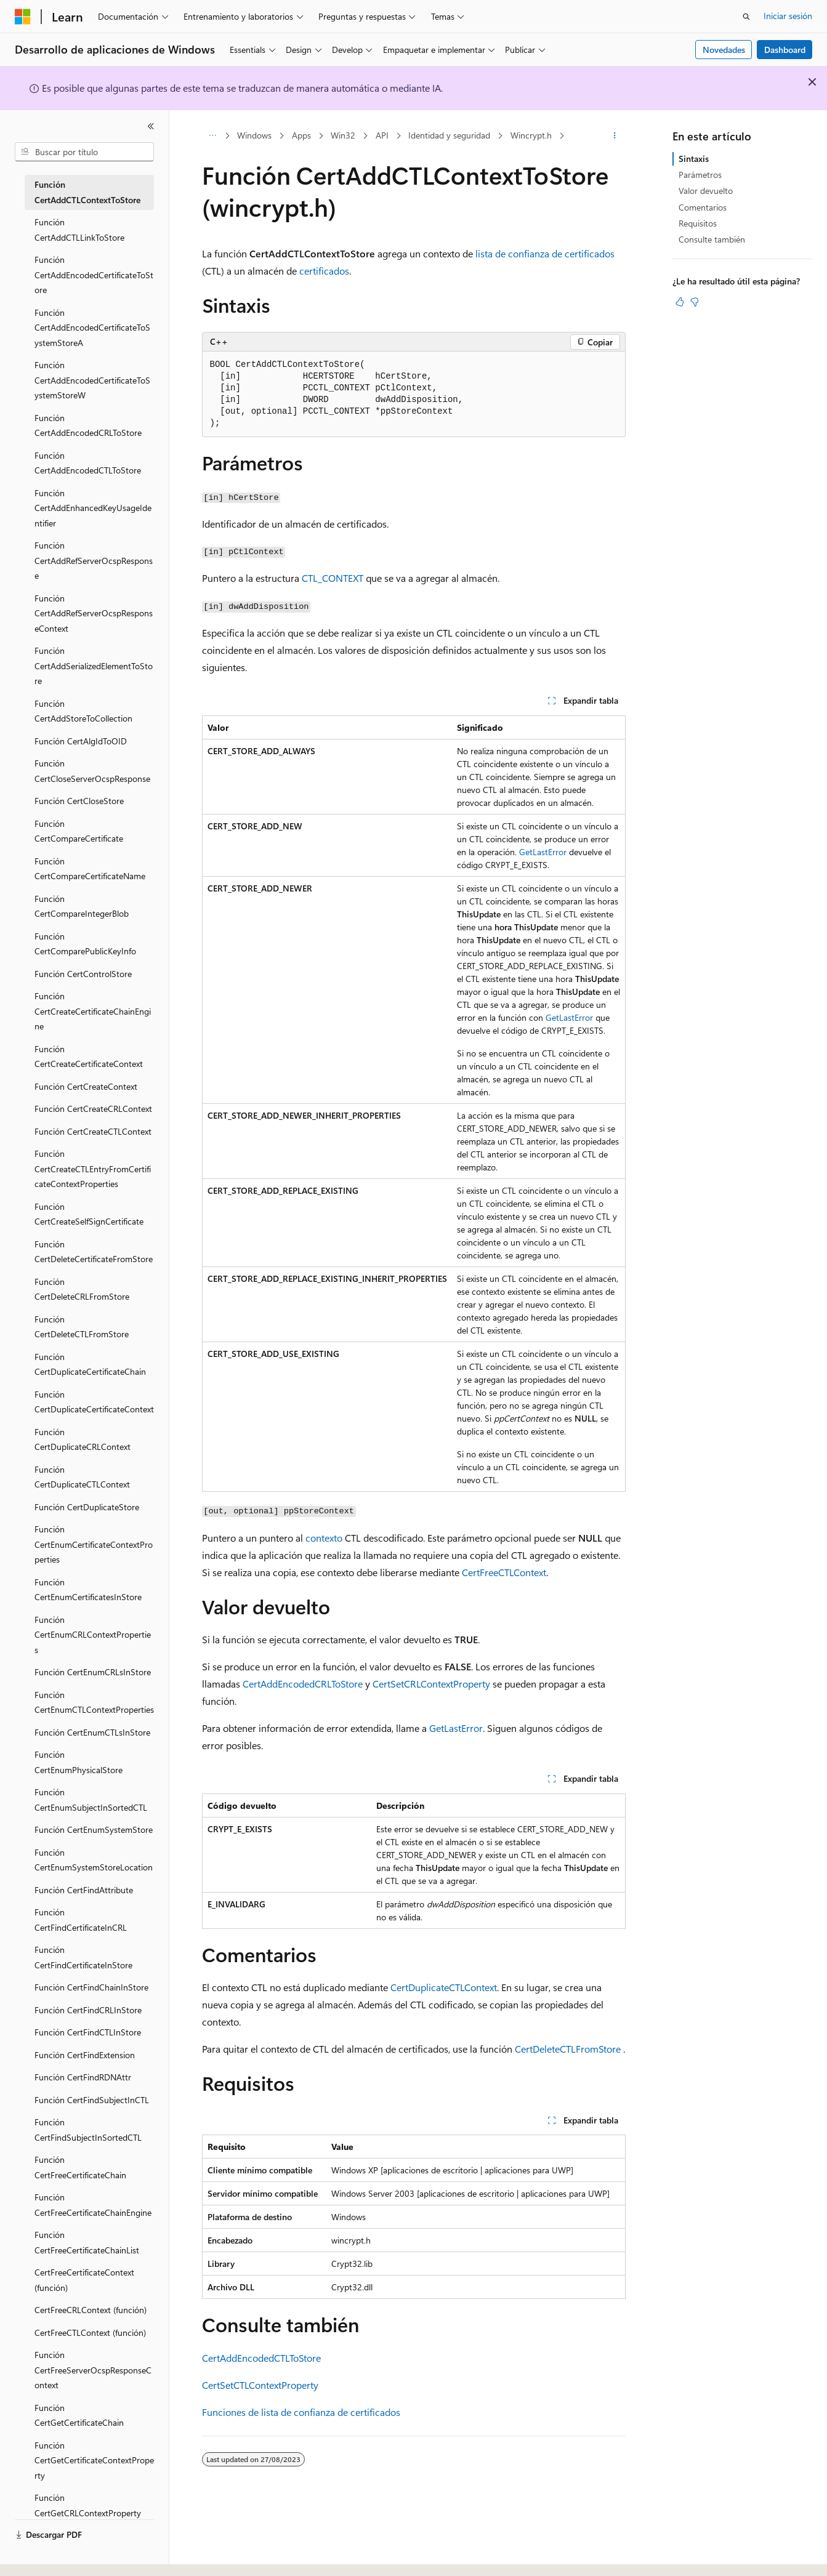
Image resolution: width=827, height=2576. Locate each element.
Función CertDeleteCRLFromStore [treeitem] (81, 1289)
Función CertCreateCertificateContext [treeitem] (88, 1056)
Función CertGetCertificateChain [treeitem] (79, 2415)
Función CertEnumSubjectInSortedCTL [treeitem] (90, 1799)
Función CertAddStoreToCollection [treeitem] (83, 711)
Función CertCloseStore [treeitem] (79, 801)
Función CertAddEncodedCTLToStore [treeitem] (87, 463)
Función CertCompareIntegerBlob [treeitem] (81, 906)
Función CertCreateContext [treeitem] (85, 1086)
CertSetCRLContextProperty (431, 1683)
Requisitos (698, 223)
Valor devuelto (706, 190)
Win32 (343, 135)
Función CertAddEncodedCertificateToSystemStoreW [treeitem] (92, 380)
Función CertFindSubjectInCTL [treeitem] (91, 2100)
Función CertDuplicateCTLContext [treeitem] (82, 1477)
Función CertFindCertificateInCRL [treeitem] (80, 1919)
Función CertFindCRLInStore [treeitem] (88, 2010)
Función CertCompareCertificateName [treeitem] (89, 868)
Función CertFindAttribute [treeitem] (83, 1890)
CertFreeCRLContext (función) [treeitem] (90, 2310)
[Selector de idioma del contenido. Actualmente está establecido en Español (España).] (59, 2556)
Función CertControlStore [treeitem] (83, 974)
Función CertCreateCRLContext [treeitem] (93, 1108)
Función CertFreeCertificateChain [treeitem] (80, 2167)
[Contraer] (151, 126)
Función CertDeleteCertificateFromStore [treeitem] (93, 1251)
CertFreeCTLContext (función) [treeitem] (90, 2332)
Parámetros (700, 174)
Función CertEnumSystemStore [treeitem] (93, 1829)
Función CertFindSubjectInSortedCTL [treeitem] (88, 2129)
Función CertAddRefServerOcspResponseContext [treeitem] (93, 613)
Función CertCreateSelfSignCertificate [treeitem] (88, 1214)
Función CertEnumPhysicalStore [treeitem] (78, 1762)
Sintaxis (694, 158)
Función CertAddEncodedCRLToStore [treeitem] (88, 425)
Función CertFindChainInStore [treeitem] (91, 1987)
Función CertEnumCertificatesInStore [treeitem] (88, 1589)
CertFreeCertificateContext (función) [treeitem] (84, 2279)
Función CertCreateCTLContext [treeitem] (92, 1131)
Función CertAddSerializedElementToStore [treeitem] (93, 665)
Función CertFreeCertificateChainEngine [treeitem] (92, 2204)
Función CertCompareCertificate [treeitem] (78, 831)
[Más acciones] (614, 136)
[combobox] (84, 152)
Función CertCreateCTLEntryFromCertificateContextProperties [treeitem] (92, 1168)
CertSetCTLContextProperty (260, 2384)
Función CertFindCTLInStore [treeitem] (87, 2032)
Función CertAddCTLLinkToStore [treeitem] (79, 229)
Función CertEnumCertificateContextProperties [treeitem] (93, 1544)
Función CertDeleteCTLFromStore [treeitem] (81, 1326)
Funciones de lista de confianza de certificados (301, 2411)
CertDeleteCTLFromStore (568, 2048)
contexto (323, 1537)
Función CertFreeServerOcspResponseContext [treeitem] (92, 2370)
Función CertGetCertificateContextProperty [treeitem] (94, 2460)
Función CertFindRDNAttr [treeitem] (82, 2077)
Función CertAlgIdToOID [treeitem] (80, 741)
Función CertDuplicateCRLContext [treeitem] (82, 1439)
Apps (301, 135)
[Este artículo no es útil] (694, 301)
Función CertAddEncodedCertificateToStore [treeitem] (93, 275)
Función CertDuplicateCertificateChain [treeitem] (90, 1364)
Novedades (724, 49)
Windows (254, 135)
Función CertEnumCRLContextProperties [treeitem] (92, 1635)
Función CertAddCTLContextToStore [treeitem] (87, 192)
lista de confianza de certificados (545, 253)
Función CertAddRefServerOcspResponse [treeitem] (93, 560)
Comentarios (703, 207)
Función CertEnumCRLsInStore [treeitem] (92, 1672)
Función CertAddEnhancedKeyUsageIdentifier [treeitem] (92, 508)
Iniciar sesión (788, 16)
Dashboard (784, 49)
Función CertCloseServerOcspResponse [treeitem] (92, 770)
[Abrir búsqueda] (746, 17)
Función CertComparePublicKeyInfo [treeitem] (85, 943)
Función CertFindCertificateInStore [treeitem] (83, 1957)
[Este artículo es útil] (679, 301)
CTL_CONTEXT (332, 577)
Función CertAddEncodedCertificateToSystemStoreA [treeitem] (92, 327)
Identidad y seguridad (449, 135)
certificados (324, 270)
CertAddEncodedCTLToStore (261, 2357)
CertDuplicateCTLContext (443, 1987)
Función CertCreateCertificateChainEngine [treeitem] (92, 1011)
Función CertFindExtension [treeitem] (84, 2055)
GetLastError (543, 852)
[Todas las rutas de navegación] (213, 136)
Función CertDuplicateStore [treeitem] (86, 1507)
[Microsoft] (23, 17)
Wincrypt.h (531, 135)
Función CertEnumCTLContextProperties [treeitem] (94, 1702)
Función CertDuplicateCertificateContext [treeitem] (94, 1401)
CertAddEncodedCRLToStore (303, 1683)
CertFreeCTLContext (504, 1572)
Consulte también (712, 239)
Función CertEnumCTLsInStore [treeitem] (92, 1732)
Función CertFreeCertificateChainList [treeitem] (86, 2242)
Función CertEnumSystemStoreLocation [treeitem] (93, 1860)
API (382, 135)
